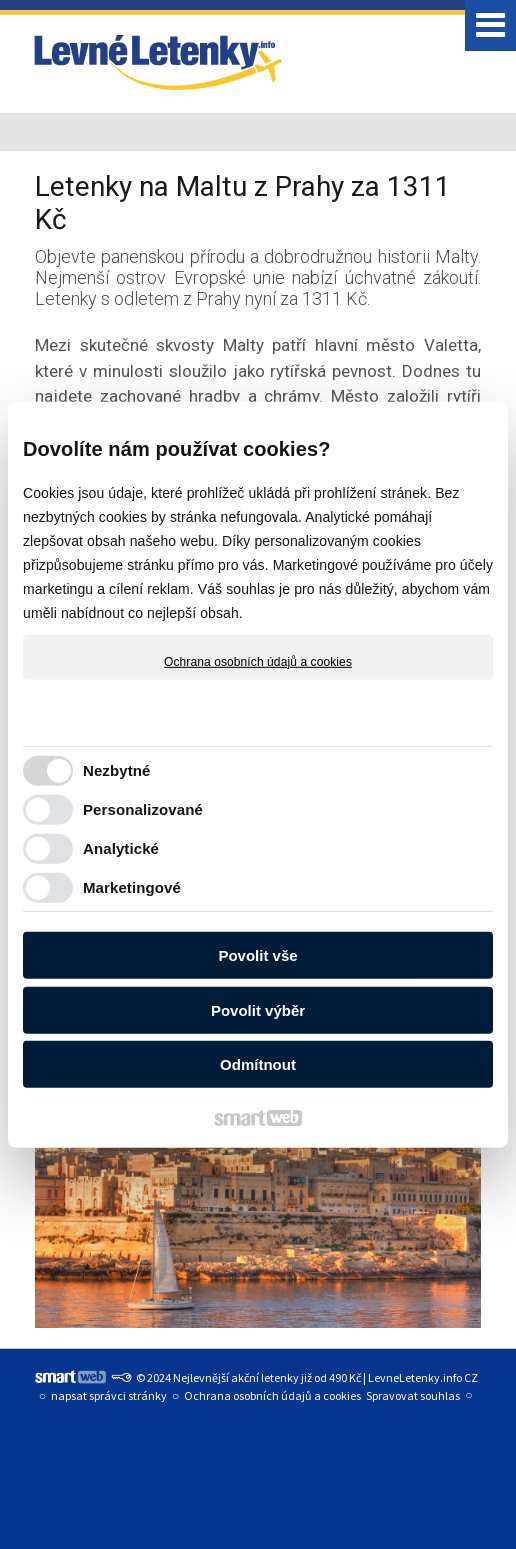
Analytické (121, 848)
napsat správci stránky (109, 1395)
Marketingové (132, 887)
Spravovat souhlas (413, 1395)
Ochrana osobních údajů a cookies (258, 661)
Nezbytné (116, 770)
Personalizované (143, 809)
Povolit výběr (258, 1010)
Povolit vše (257, 955)
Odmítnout (258, 1064)
